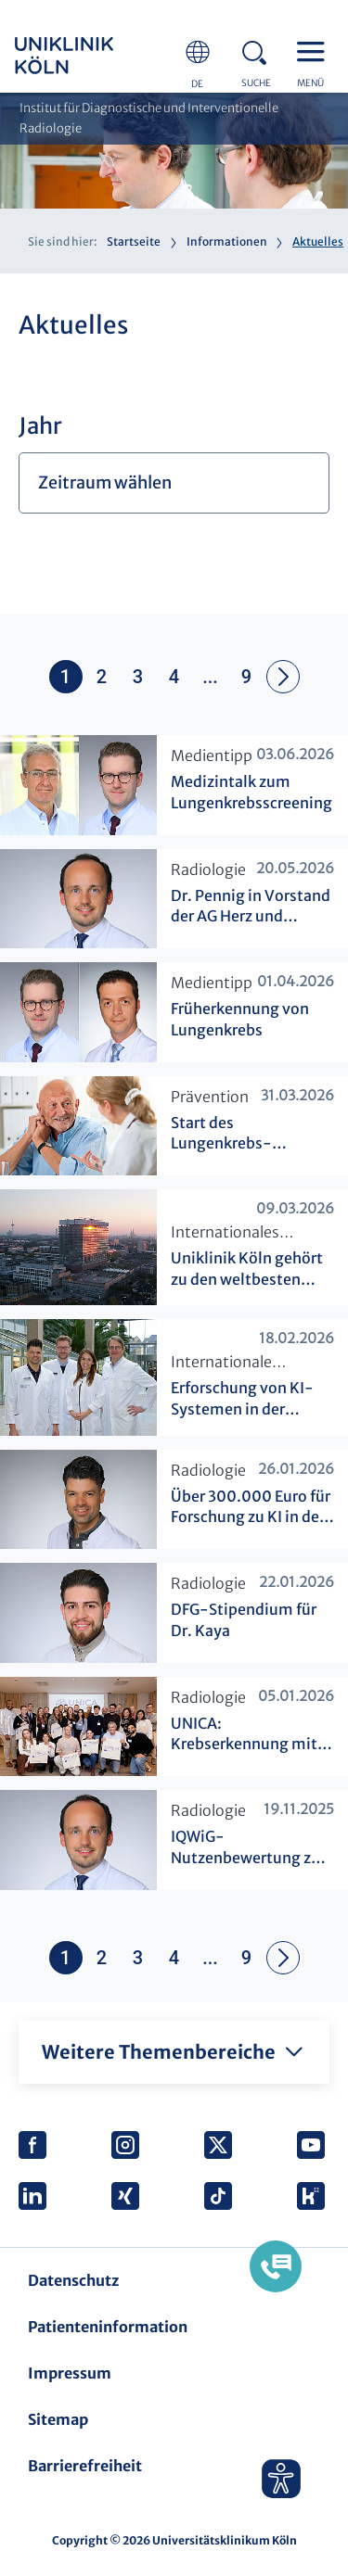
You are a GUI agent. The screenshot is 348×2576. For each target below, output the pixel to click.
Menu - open (315, 50)
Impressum (69, 2373)
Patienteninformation (107, 2326)
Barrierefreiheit (85, 2465)
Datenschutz (73, 2280)
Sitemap (58, 2419)
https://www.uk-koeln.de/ (89, 55)
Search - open (259, 50)
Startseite (134, 241)
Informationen (227, 241)
